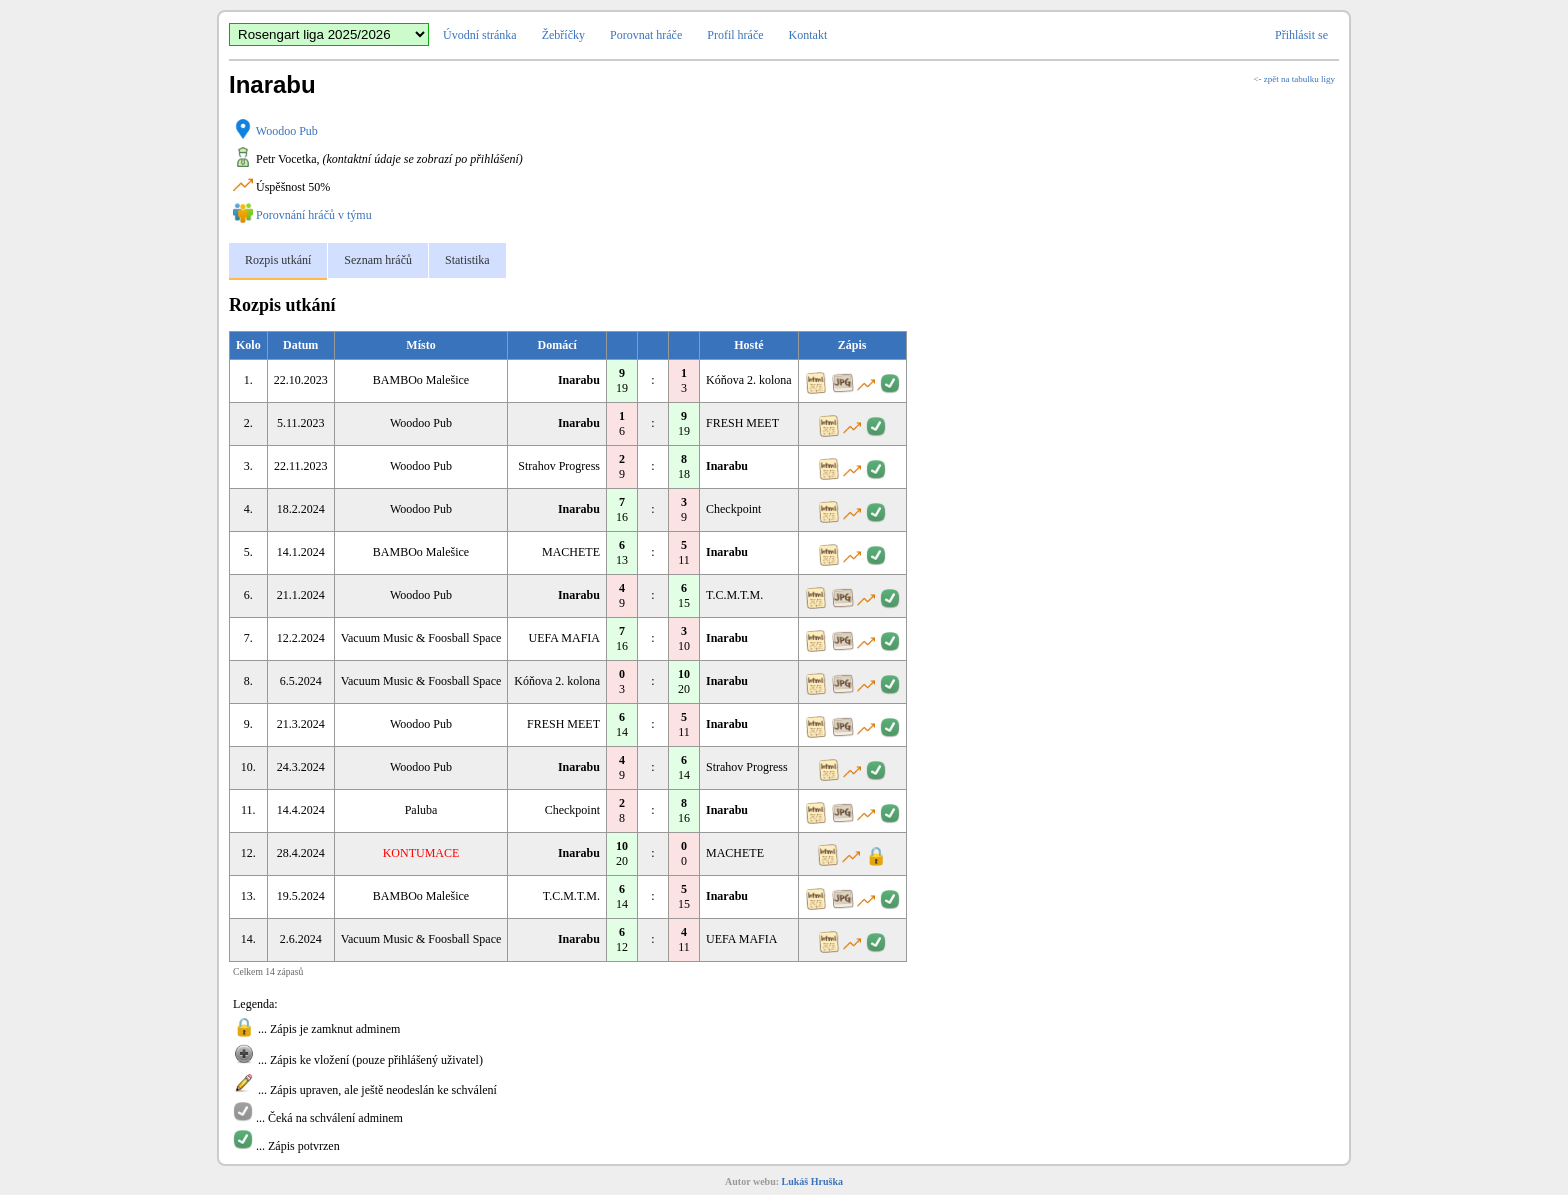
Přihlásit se (1301, 35)
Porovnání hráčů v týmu (314, 215)
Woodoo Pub (287, 131)
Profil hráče (735, 35)
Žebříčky (563, 35)
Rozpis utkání (278, 260)
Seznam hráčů (378, 260)
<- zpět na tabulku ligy (1294, 79)
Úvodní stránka (480, 35)
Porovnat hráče (646, 35)
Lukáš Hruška (812, 1181)
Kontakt (808, 35)
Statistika (467, 260)
